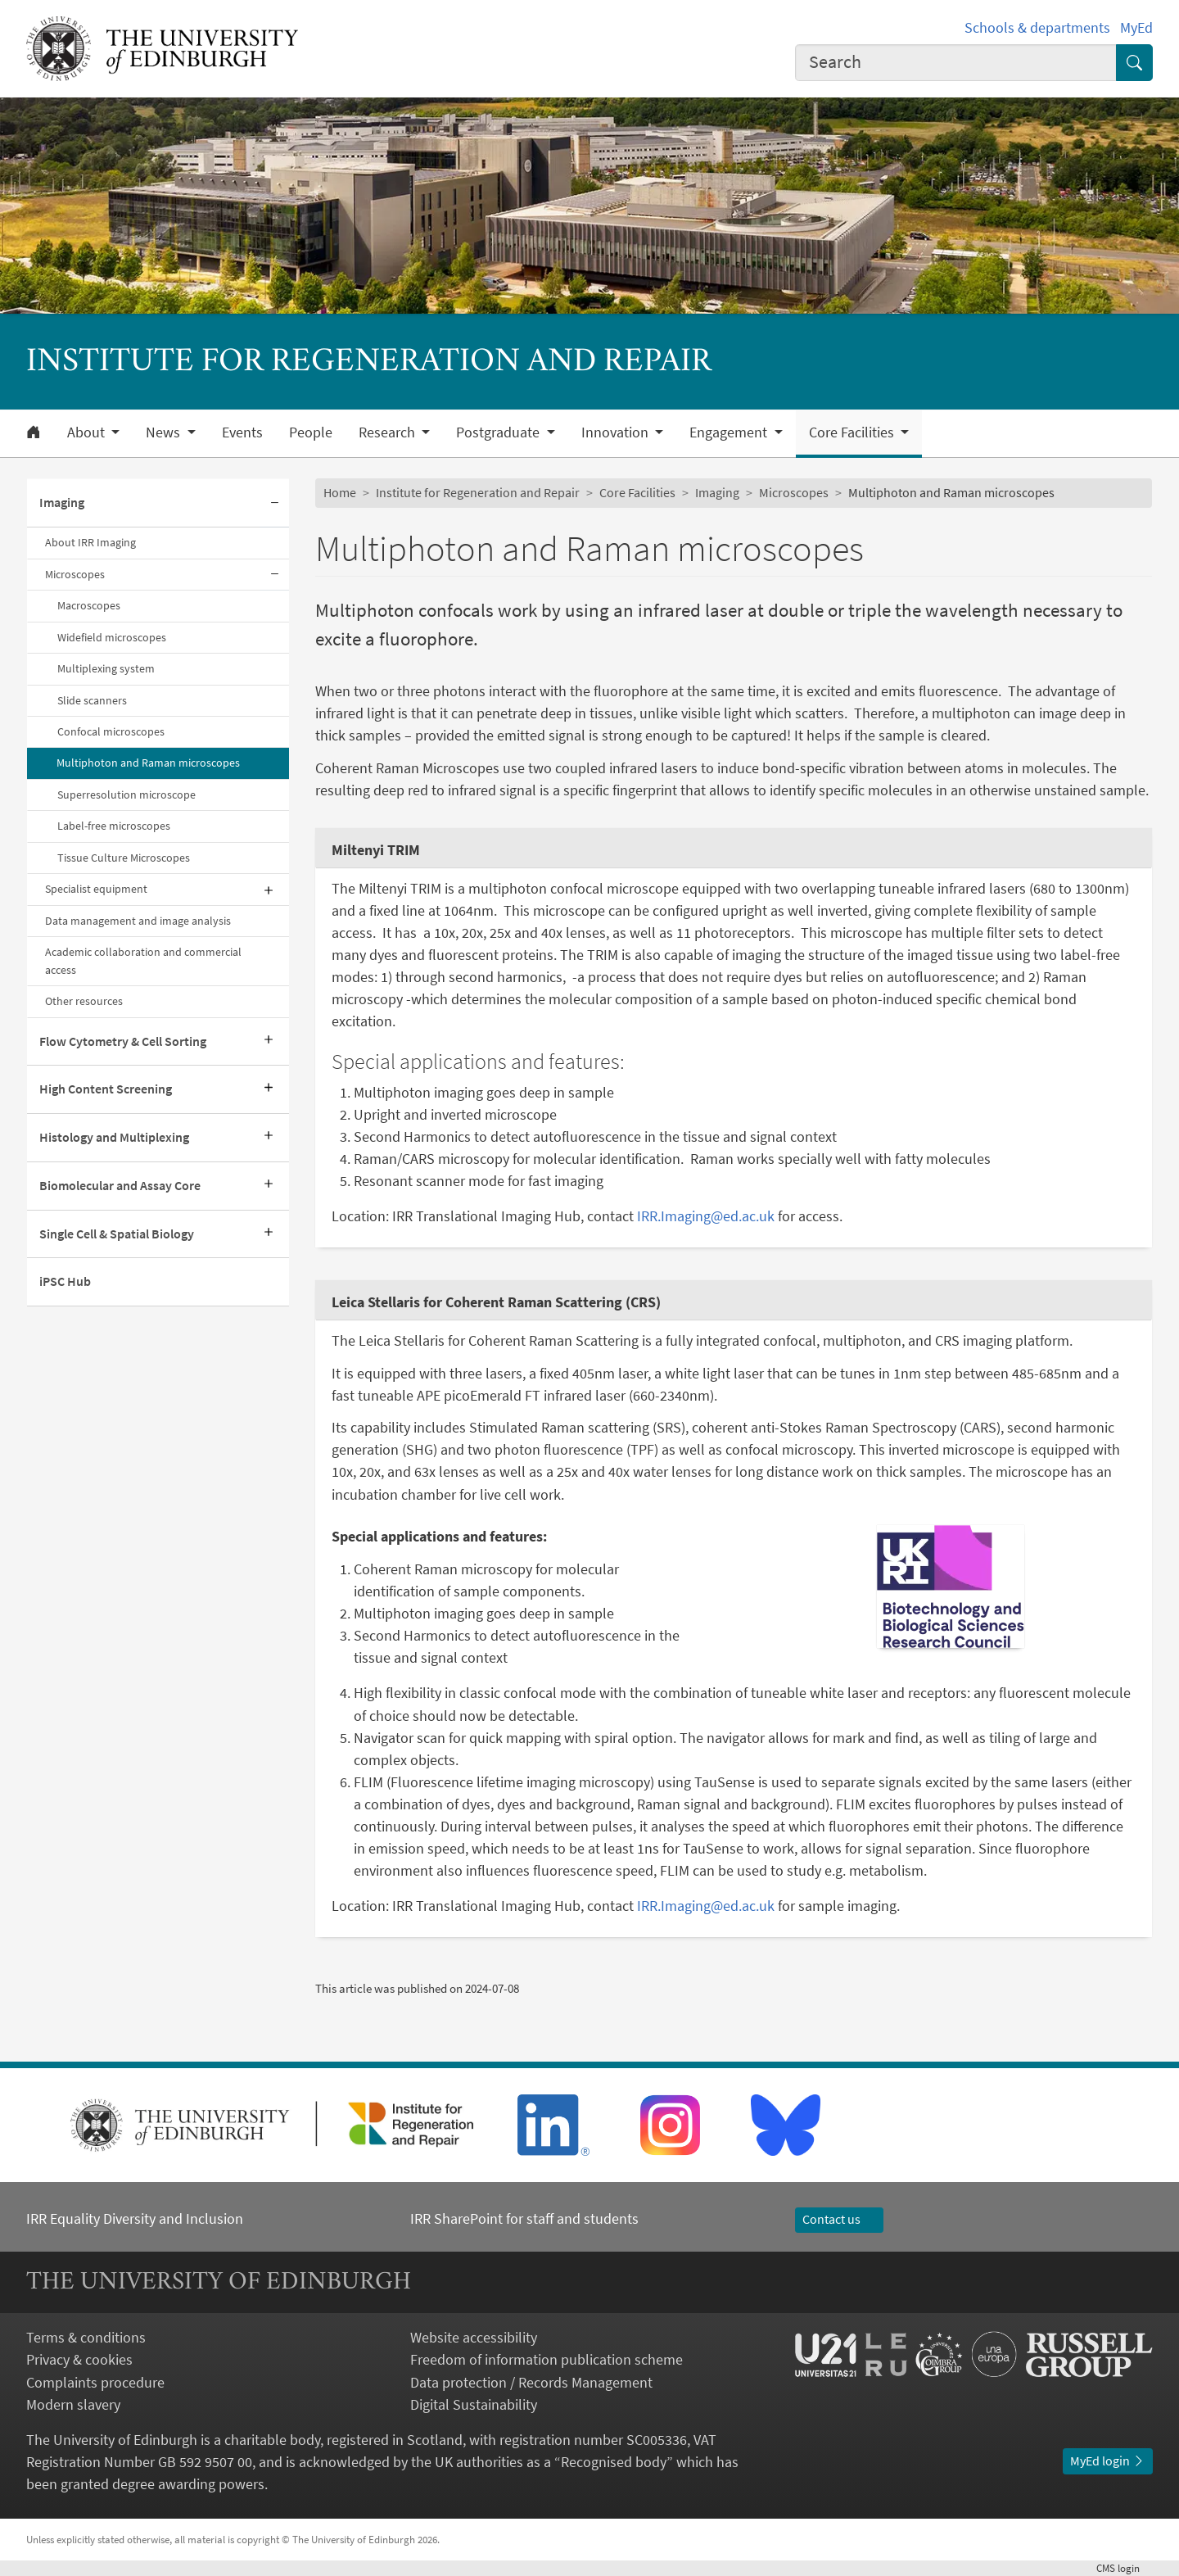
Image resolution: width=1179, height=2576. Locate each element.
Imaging (61, 502)
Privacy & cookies (79, 2359)
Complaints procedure (95, 2382)
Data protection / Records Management (531, 2382)
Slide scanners (92, 700)
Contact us (839, 2219)
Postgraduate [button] (499, 432)
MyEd (1136, 27)
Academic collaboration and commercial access (143, 960)
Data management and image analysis (138, 920)
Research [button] (388, 432)
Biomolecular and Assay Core (120, 1185)
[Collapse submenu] (274, 503)
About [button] (87, 432)
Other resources (84, 1001)
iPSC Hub (65, 1281)
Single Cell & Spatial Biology (116, 1233)
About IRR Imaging (90, 542)
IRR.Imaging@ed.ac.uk (706, 1216)
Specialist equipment (96, 888)
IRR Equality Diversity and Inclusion (134, 2218)
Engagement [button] (729, 432)
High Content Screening (105, 1088)
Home (339, 492)
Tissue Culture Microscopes (123, 857)
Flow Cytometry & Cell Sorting (122, 1041)
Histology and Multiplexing (114, 1137)
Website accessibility (473, 2337)
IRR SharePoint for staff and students (524, 2218)
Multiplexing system (106, 668)
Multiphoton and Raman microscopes (148, 762)
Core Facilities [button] (853, 432)
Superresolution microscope (126, 794)
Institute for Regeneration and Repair (478, 492)
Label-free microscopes (113, 825)
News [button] (164, 432)
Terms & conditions (86, 2337)
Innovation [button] (616, 432)
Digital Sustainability (473, 2404)
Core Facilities (637, 492)
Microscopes (75, 574)
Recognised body (613, 2461)
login (1124, 2567)
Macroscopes (88, 605)
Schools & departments (1037, 27)
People (310, 432)
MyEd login (1107, 2460)
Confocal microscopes (111, 731)
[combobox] (956, 62)
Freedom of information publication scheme (546, 2359)
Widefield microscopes (111, 637)
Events (242, 432)
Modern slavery (73, 2404)
